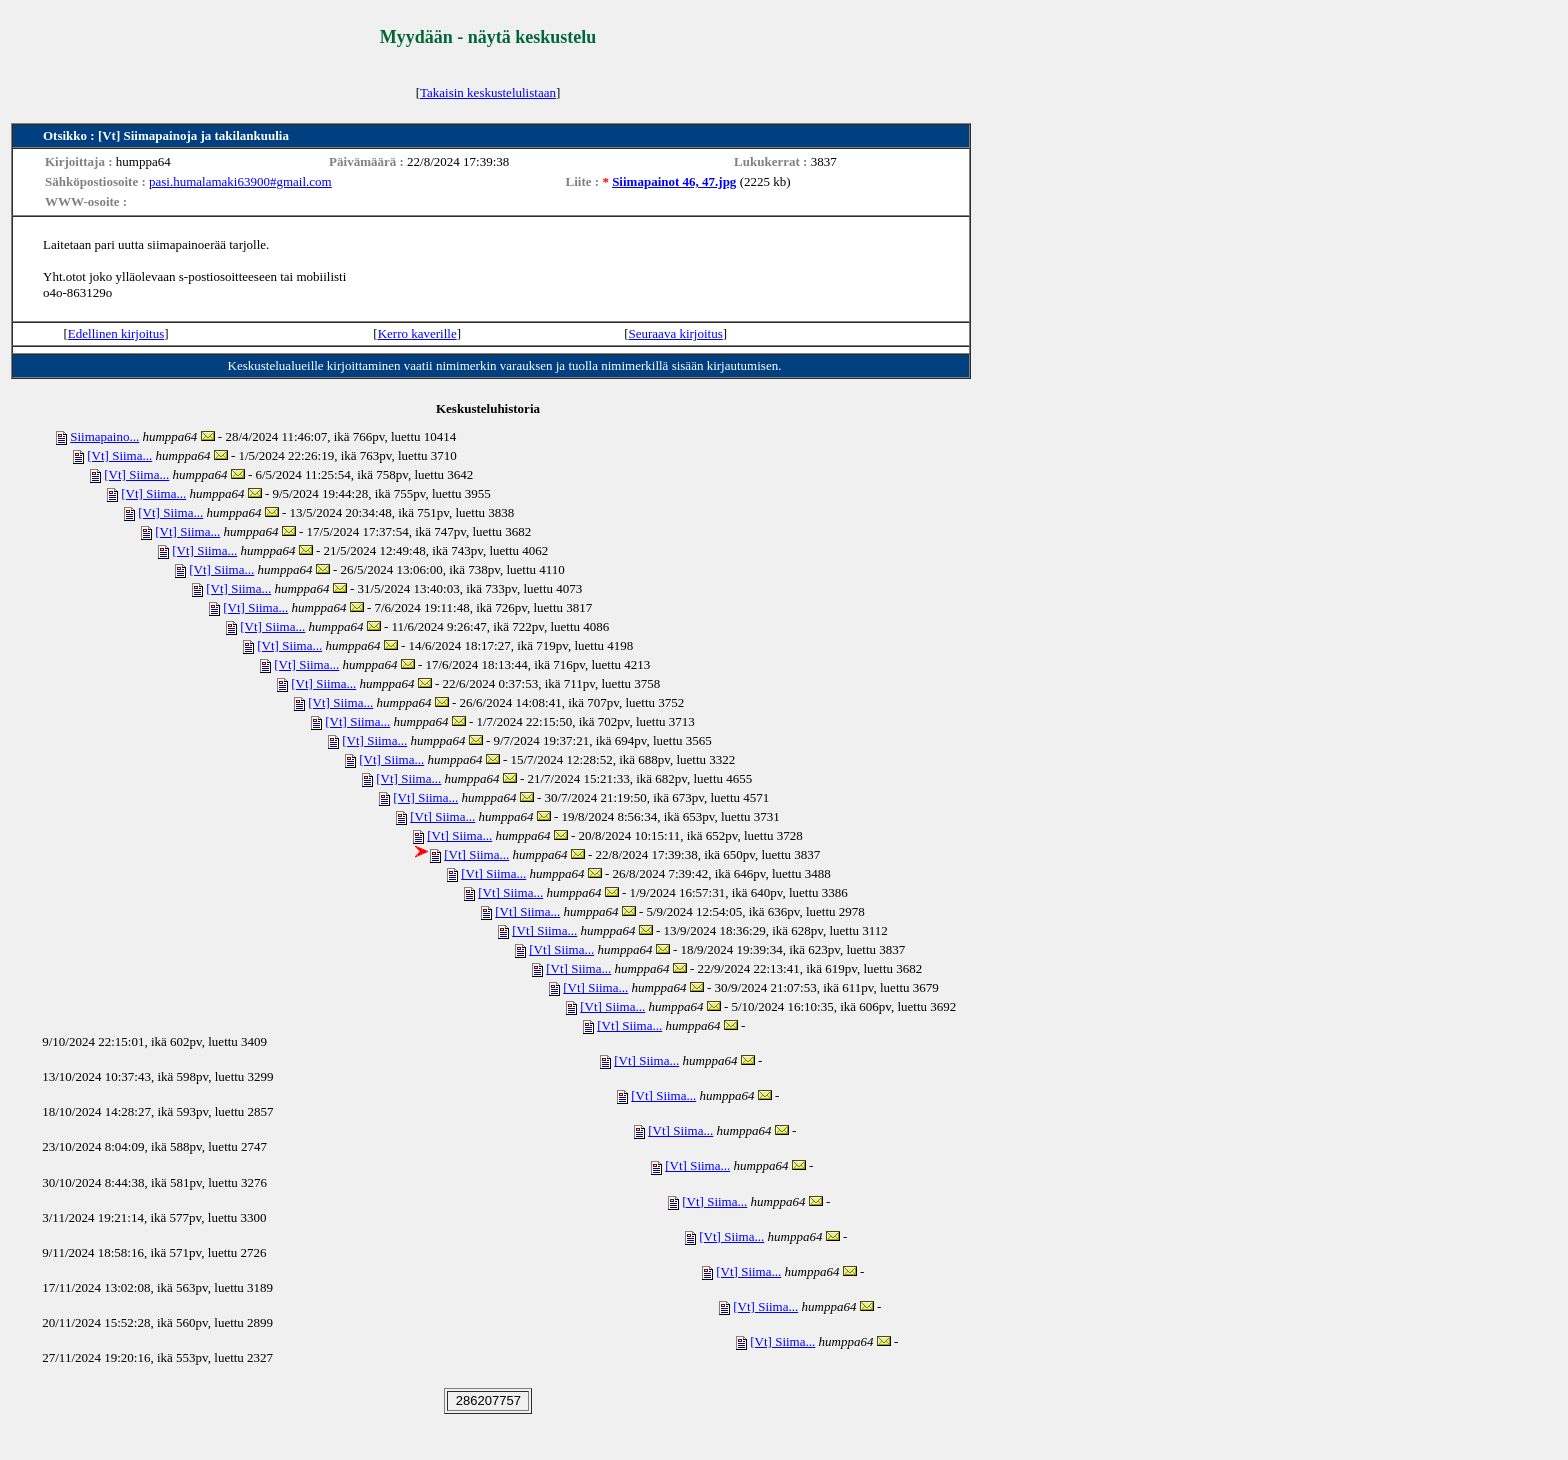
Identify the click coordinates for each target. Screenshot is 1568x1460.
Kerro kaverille (417, 333)
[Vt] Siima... (119, 455)
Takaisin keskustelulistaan (488, 92)
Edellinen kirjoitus (116, 333)
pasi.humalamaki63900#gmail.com (240, 181)
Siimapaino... (104, 436)
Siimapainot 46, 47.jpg (674, 181)
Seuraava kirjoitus (676, 333)
